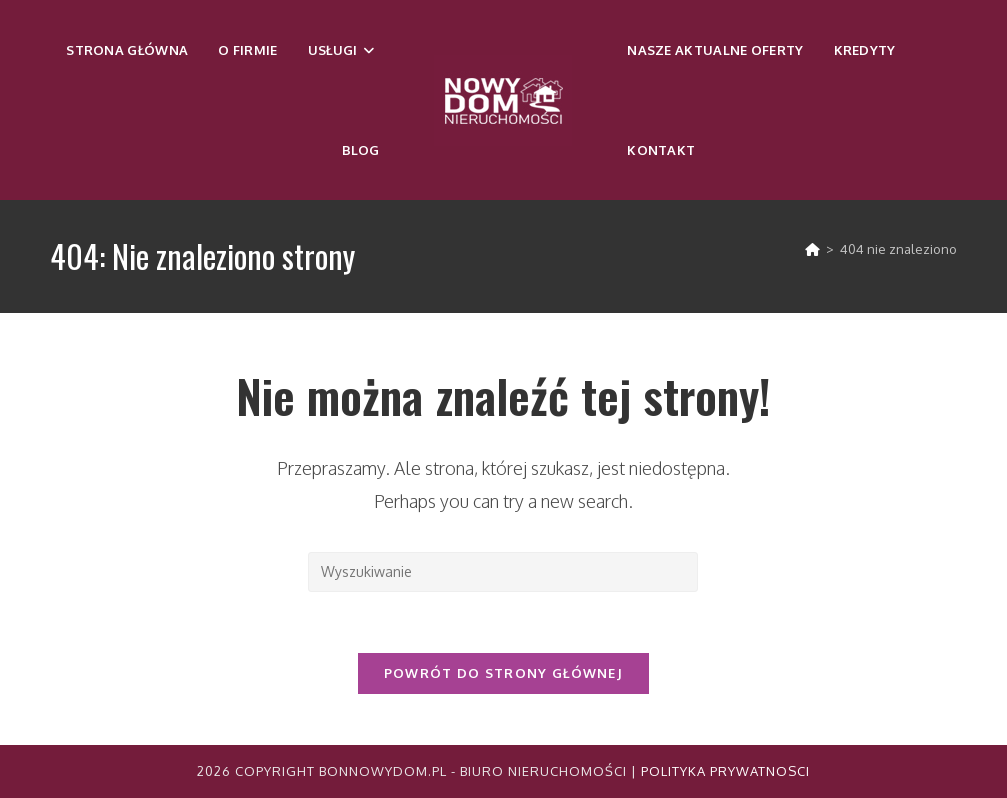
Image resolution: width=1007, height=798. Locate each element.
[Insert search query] (503, 572)
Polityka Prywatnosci (725, 771)
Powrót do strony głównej (503, 673)
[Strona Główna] (812, 249)
